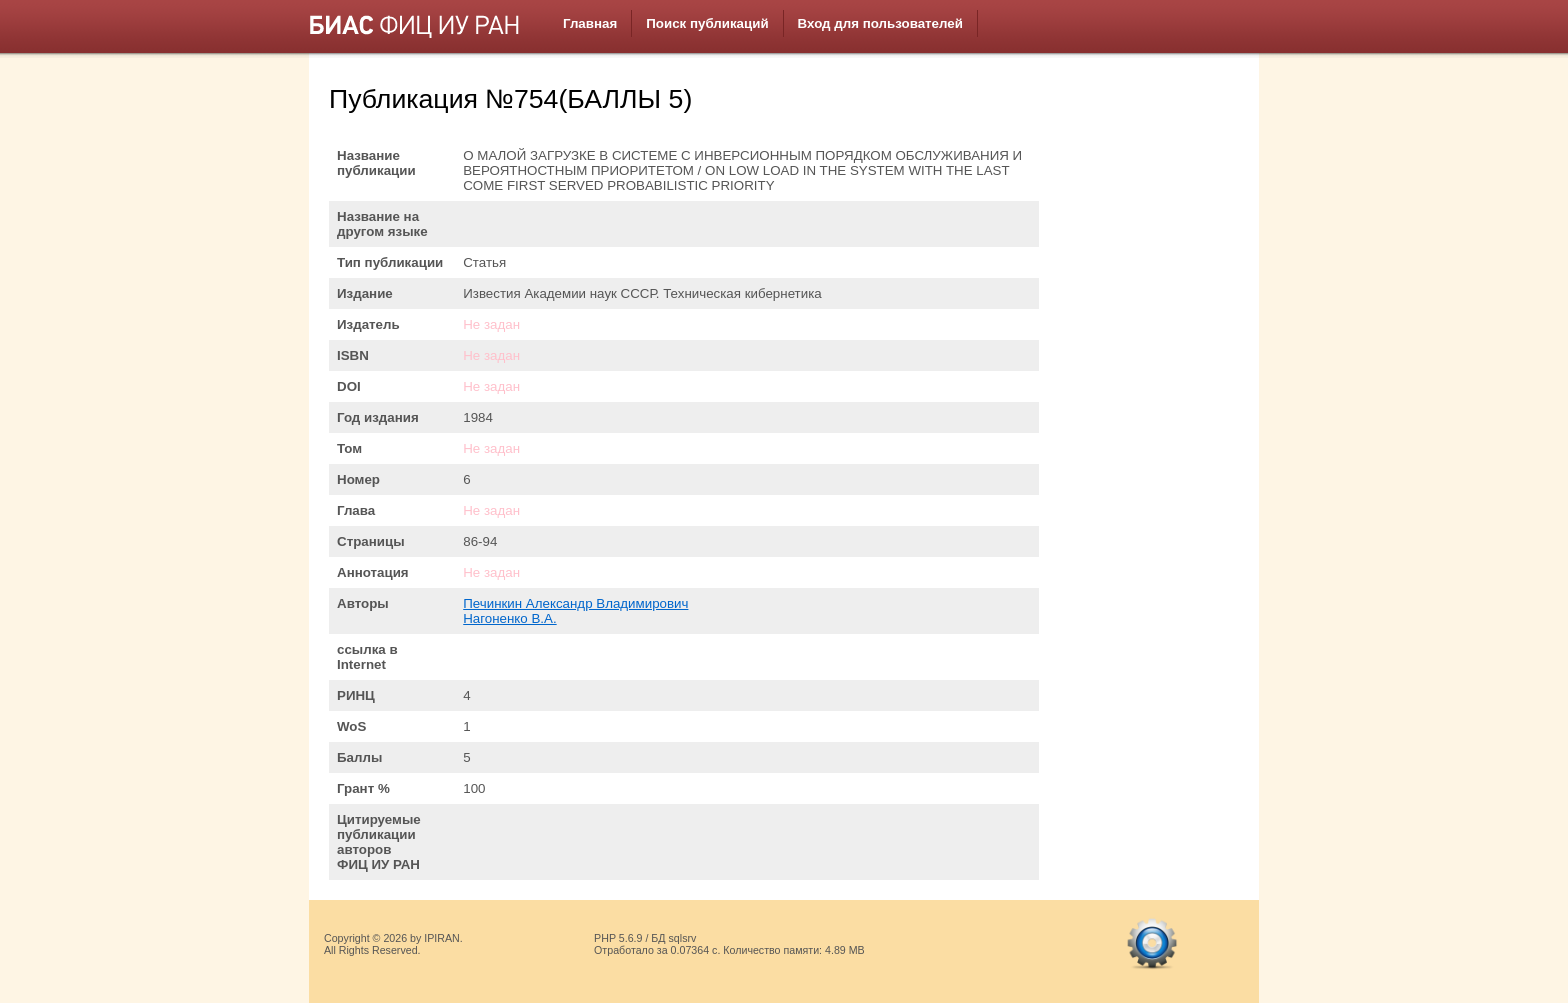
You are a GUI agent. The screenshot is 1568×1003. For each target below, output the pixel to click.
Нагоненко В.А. (509, 618)
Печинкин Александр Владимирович (575, 603)
